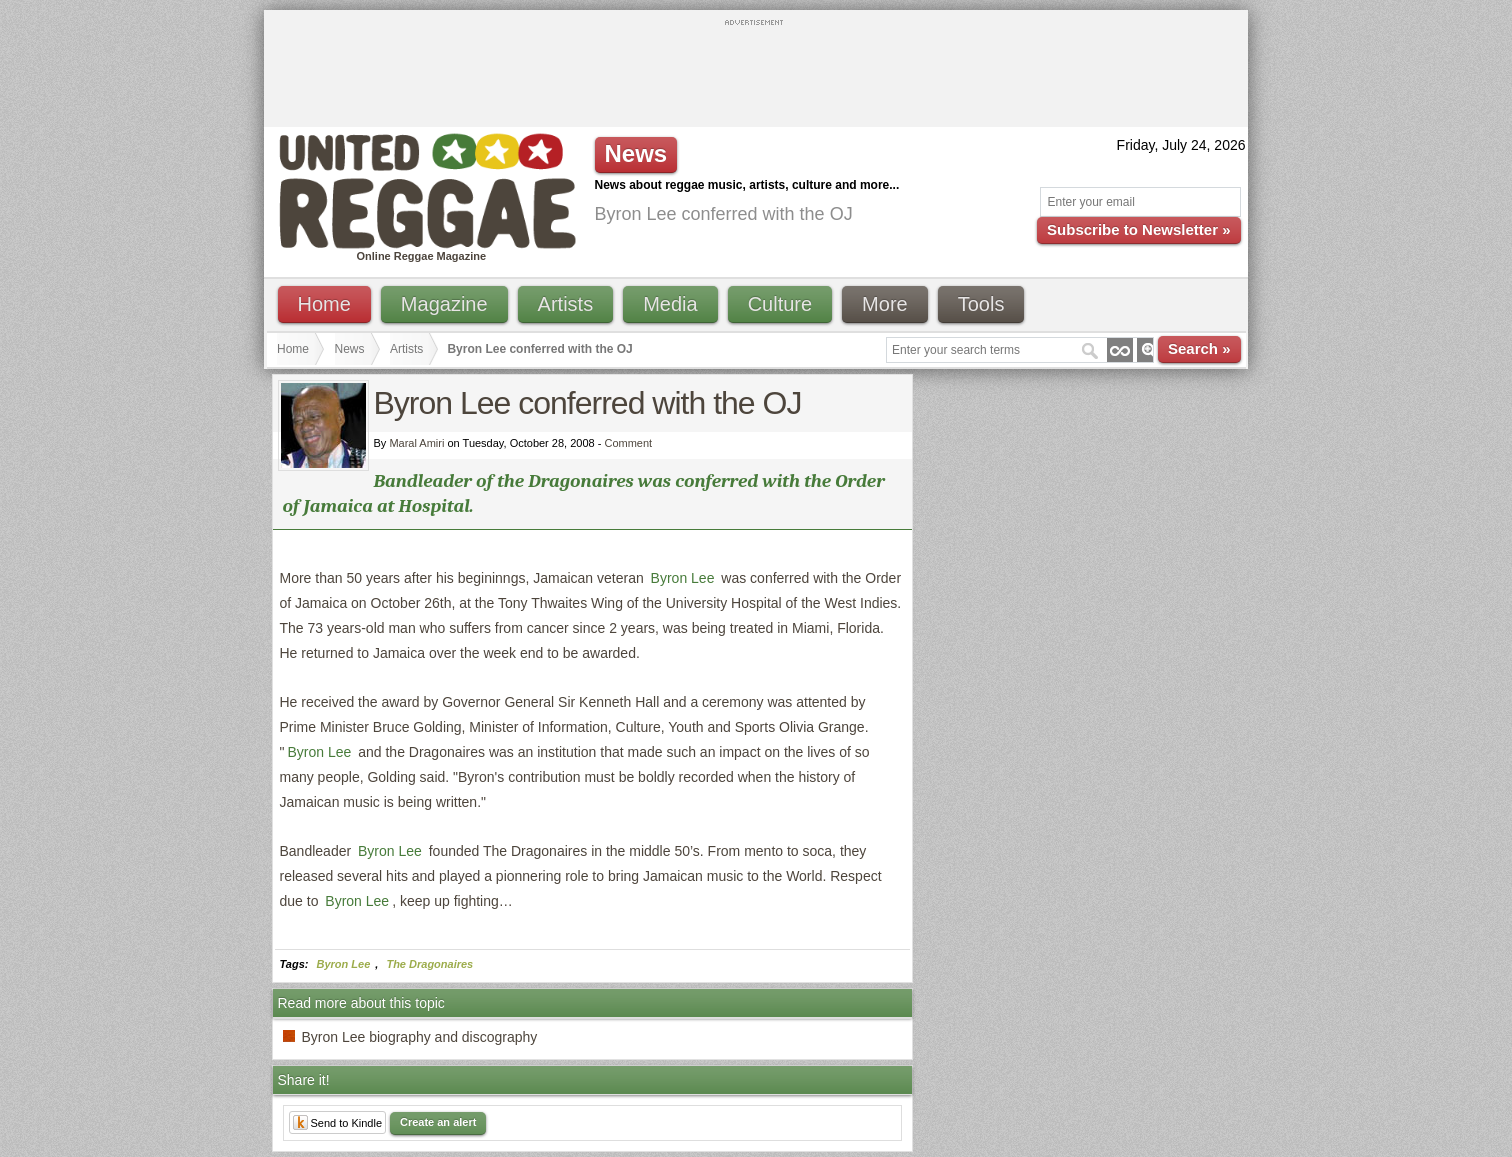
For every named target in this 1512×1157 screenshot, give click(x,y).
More (885, 304)
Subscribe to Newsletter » (1138, 229)
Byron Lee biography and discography (420, 1037)
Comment (628, 443)
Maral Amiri (416, 443)
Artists (566, 304)
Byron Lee (683, 578)
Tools (981, 304)
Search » (1199, 348)
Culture (780, 304)
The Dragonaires (429, 964)
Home (324, 304)
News (350, 349)
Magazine (444, 304)
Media (670, 304)
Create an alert (438, 1122)
